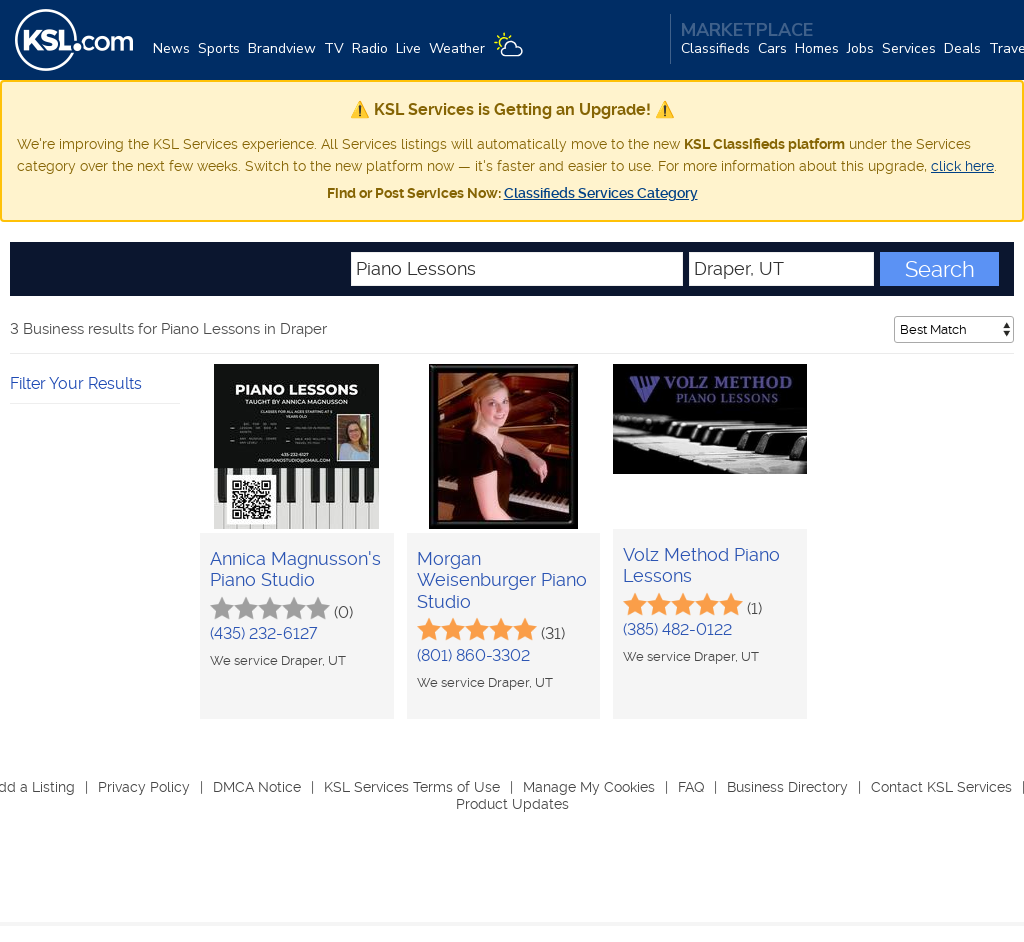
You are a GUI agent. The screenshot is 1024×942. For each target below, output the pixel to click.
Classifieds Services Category (601, 193)
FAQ (691, 787)
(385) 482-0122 (677, 629)
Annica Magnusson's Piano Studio (295, 569)
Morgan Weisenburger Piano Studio (502, 580)
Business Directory (787, 787)
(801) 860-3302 (473, 655)
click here (962, 166)
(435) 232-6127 (263, 633)
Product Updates (512, 804)
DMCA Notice (257, 787)
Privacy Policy (144, 787)
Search (940, 269)
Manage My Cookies (589, 787)
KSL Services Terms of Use (412, 787)
